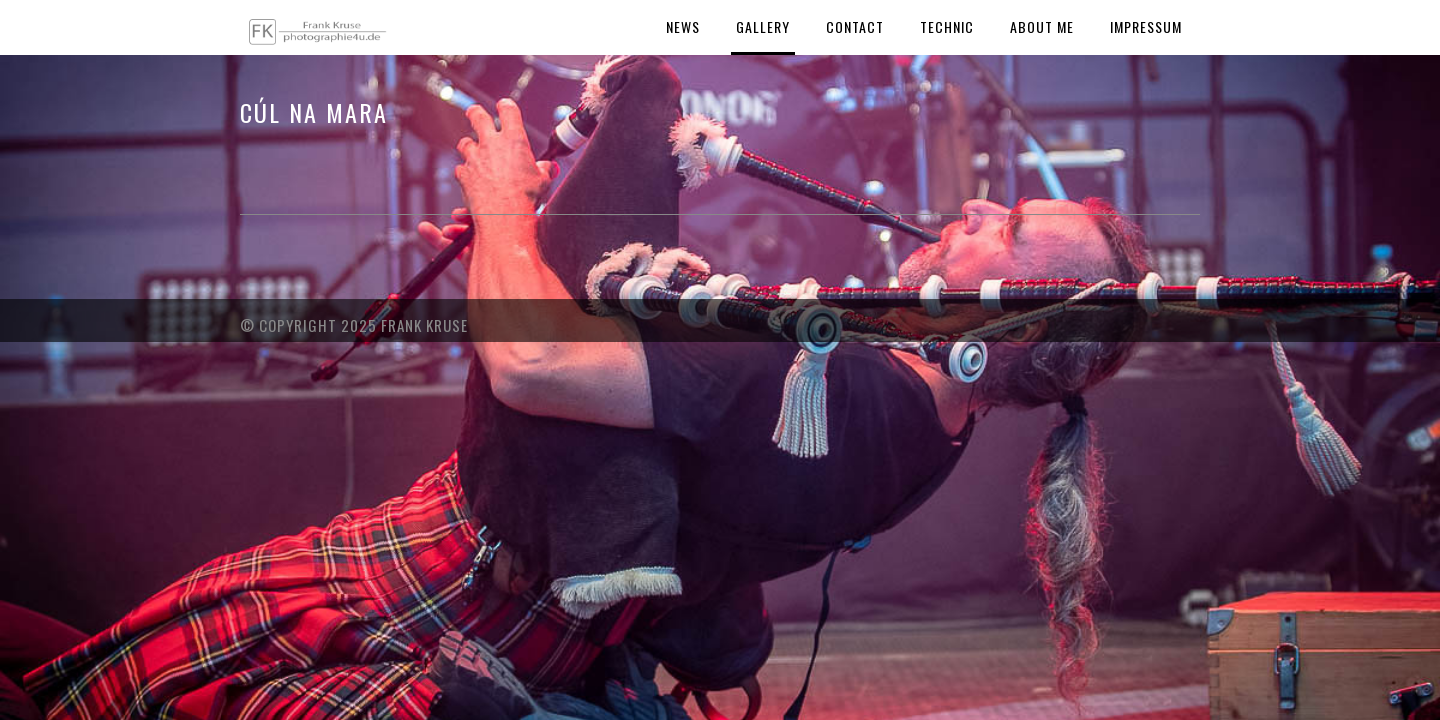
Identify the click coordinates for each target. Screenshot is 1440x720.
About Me (1042, 26)
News (683, 26)
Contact (855, 26)
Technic (947, 26)
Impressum (1146, 26)
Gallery (763, 26)
